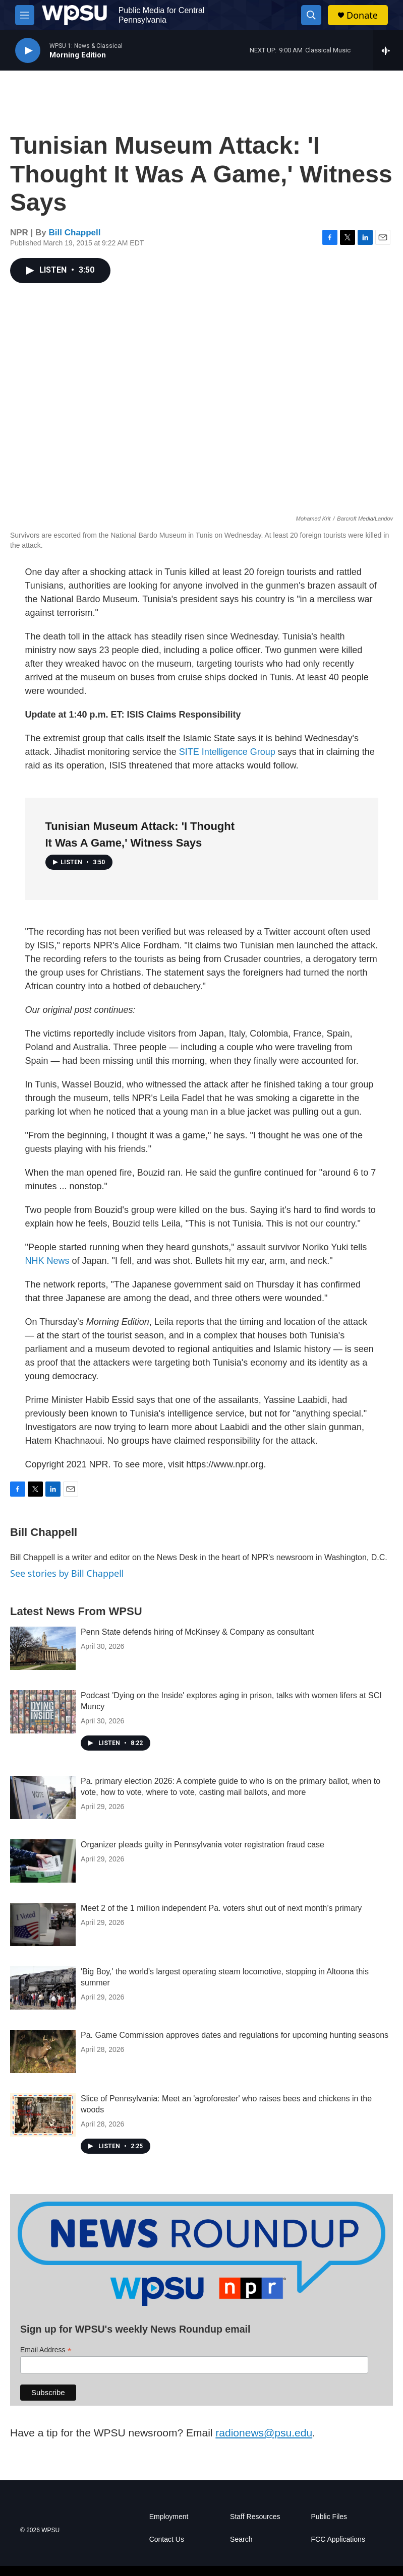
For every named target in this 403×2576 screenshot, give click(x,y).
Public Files (329, 2517)
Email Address (46, 2350)
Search (241, 2539)
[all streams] (388, 50)
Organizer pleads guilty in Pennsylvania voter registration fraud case (202, 1844)
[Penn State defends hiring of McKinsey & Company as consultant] (43, 1648)
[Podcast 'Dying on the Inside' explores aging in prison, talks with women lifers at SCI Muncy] (43, 1711)
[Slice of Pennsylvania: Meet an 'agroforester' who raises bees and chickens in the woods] (43, 2115)
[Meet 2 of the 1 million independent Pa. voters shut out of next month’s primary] (43, 1924)
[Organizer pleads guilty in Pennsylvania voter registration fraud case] (43, 1861)
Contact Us (166, 2539)
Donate (362, 15)
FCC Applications (338, 2539)
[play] (28, 50)
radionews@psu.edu (263, 2432)
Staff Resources (255, 2517)
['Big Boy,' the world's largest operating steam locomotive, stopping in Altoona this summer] (43, 1988)
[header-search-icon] (311, 15)
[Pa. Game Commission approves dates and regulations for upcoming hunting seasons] (43, 2051)
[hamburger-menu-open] (24, 15)
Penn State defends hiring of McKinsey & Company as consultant (197, 1632)
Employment (169, 2517)
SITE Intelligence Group (227, 752)
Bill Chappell (75, 232)
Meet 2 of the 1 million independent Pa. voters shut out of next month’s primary (221, 1908)
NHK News (47, 1261)
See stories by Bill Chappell (67, 1573)
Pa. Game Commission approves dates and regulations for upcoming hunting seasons (234, 2035)
